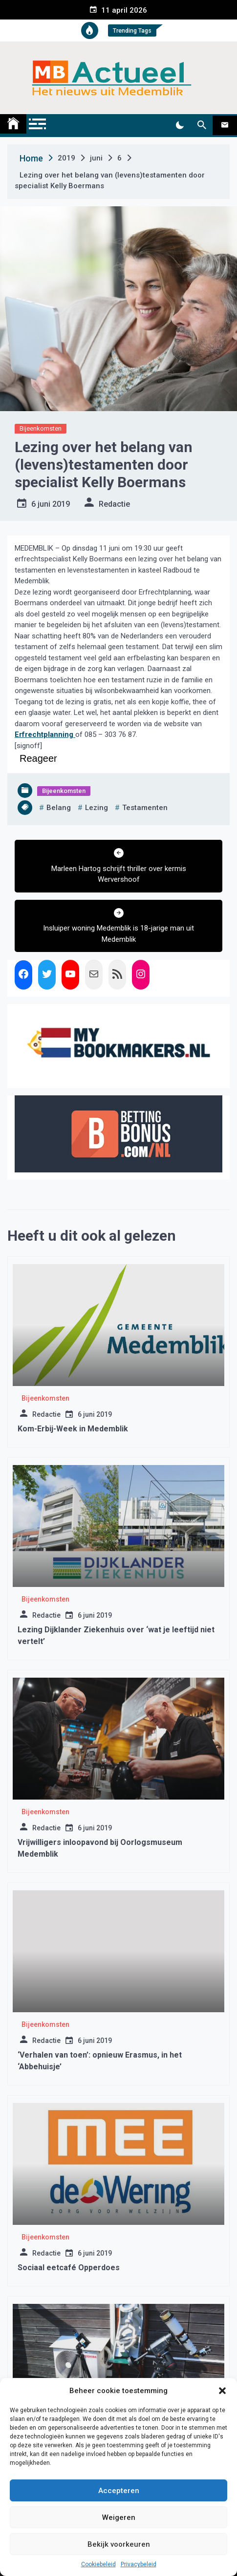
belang (58, 807)
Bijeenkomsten (41, 428)
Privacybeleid (138, 2564)
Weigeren (118, 2517)
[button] (222, 2391)
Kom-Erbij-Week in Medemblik (73, 1428)
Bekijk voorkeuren (118, 2544)
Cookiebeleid (98, 2564)
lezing (96, 807)
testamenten (145, 807)
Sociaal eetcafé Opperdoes (69, 2267)
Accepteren (118, 2490)
